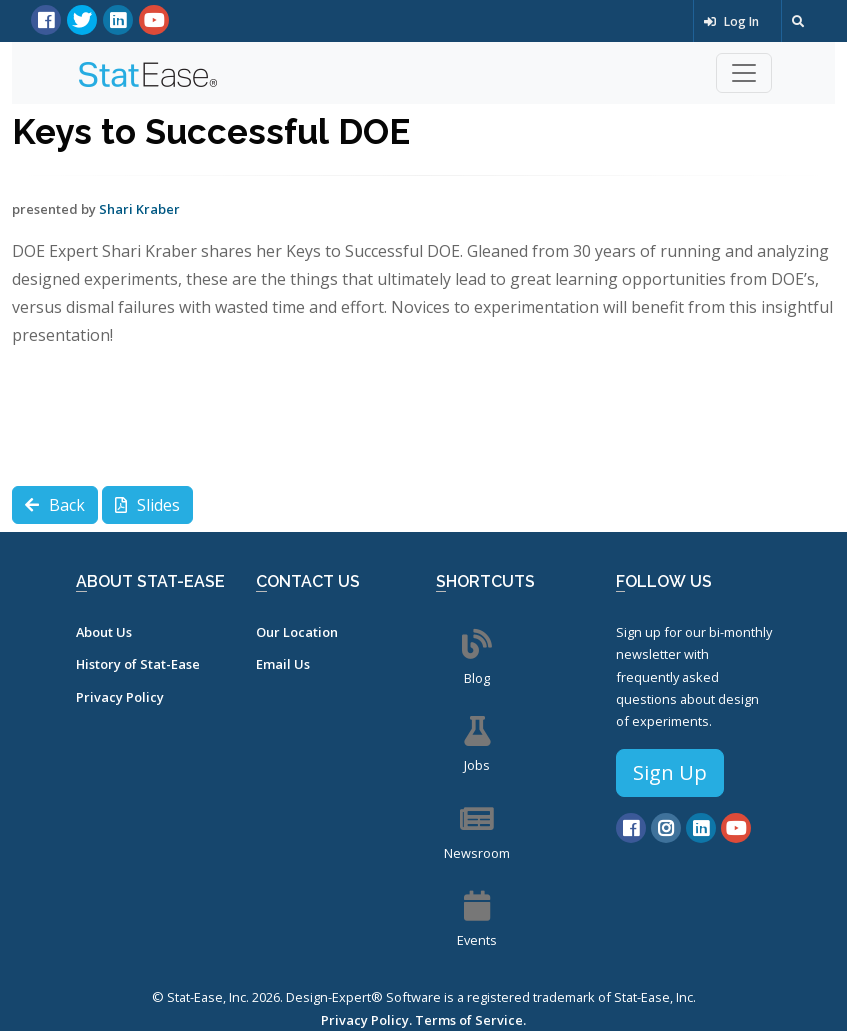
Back (55, 505)
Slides (147, 505)
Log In (731, 21)
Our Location (297, 632)
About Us (104, 632)
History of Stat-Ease (138, 664)
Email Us (283, 664)
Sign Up (670, 772)
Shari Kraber (139, 209)
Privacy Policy (120, 697)
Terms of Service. (470, 1020)
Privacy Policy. (366, 1020)
